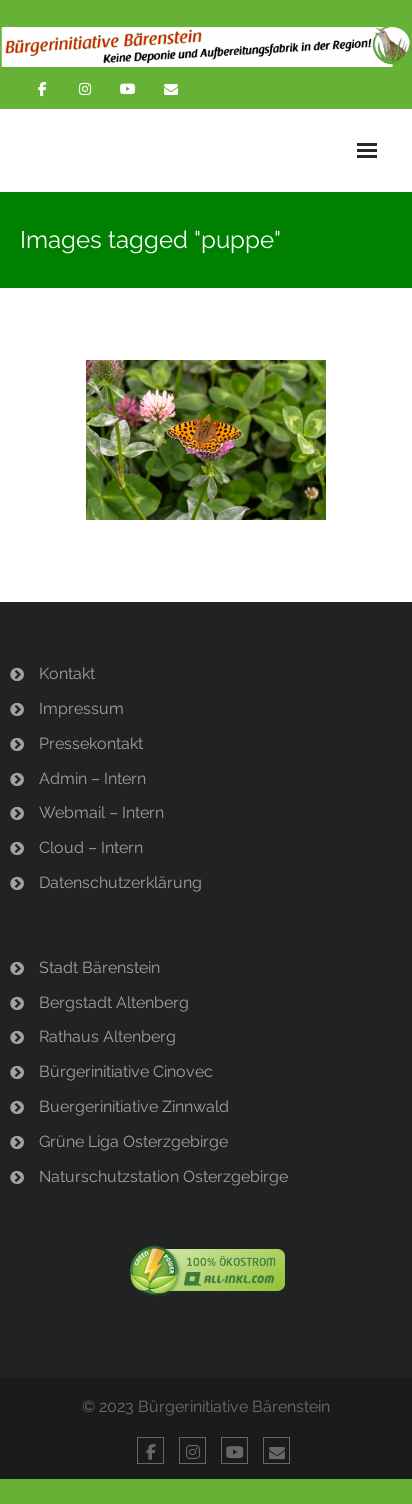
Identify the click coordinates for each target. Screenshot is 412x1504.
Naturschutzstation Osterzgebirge (163, 1176)
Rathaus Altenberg (107, 1036)
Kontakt (67, 673)
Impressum (81, 708)
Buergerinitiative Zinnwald (134, 1106)
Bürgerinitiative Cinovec (126, 1071)
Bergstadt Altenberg (114, 1002)
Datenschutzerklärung (120, 882)
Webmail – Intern (101, 812)
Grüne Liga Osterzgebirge (133, 1141)
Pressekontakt (91, 743)
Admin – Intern (92, 778)
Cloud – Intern (91, 847)
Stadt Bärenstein (99, 967)
